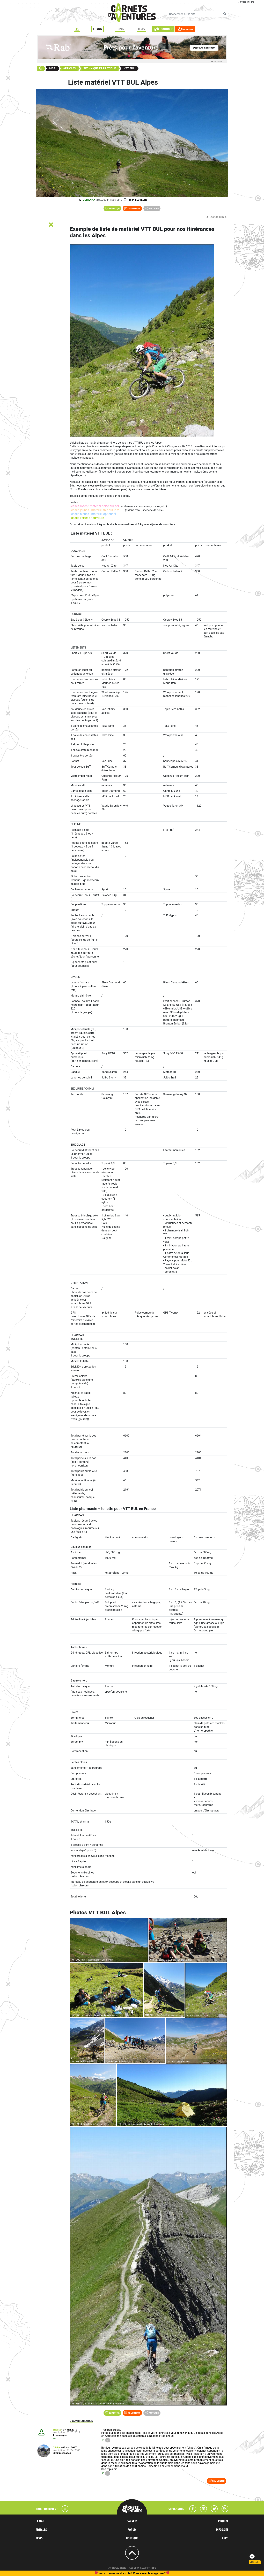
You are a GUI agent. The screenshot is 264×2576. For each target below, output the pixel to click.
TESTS (141, 29)
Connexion (187, 29)
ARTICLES (41, 2530)
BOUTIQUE (167, 29)
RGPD (225, 2538)
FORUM (132, 2530)
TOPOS (120, 29)
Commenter (132, 208)
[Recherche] (194, 14)
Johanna (89, 199)
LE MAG (97, 29)
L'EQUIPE (223, 2521)
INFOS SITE (222, 2530)
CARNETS (132, 2521)
